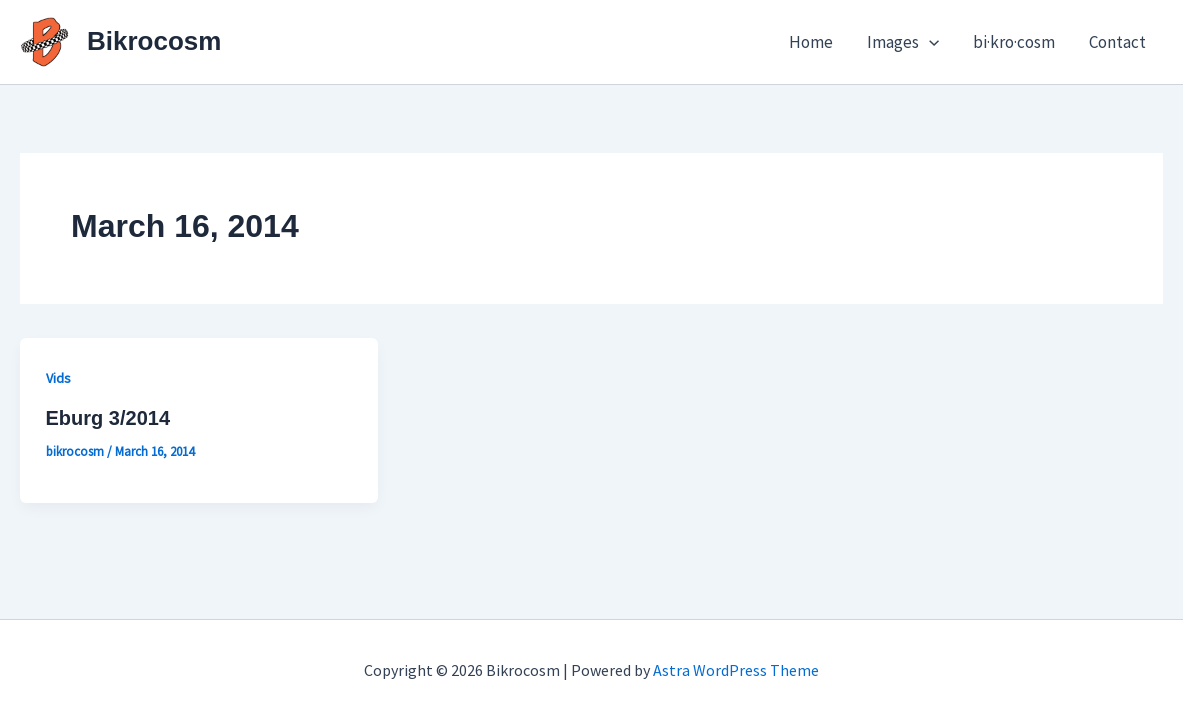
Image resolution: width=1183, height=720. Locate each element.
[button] (929, 42)
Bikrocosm (154, 41)
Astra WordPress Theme (736, 670)
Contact (1117, 42)
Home (811, 42)
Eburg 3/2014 (108, 418)
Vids (58, 378)
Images (903, 42)
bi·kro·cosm (1014, 42)
